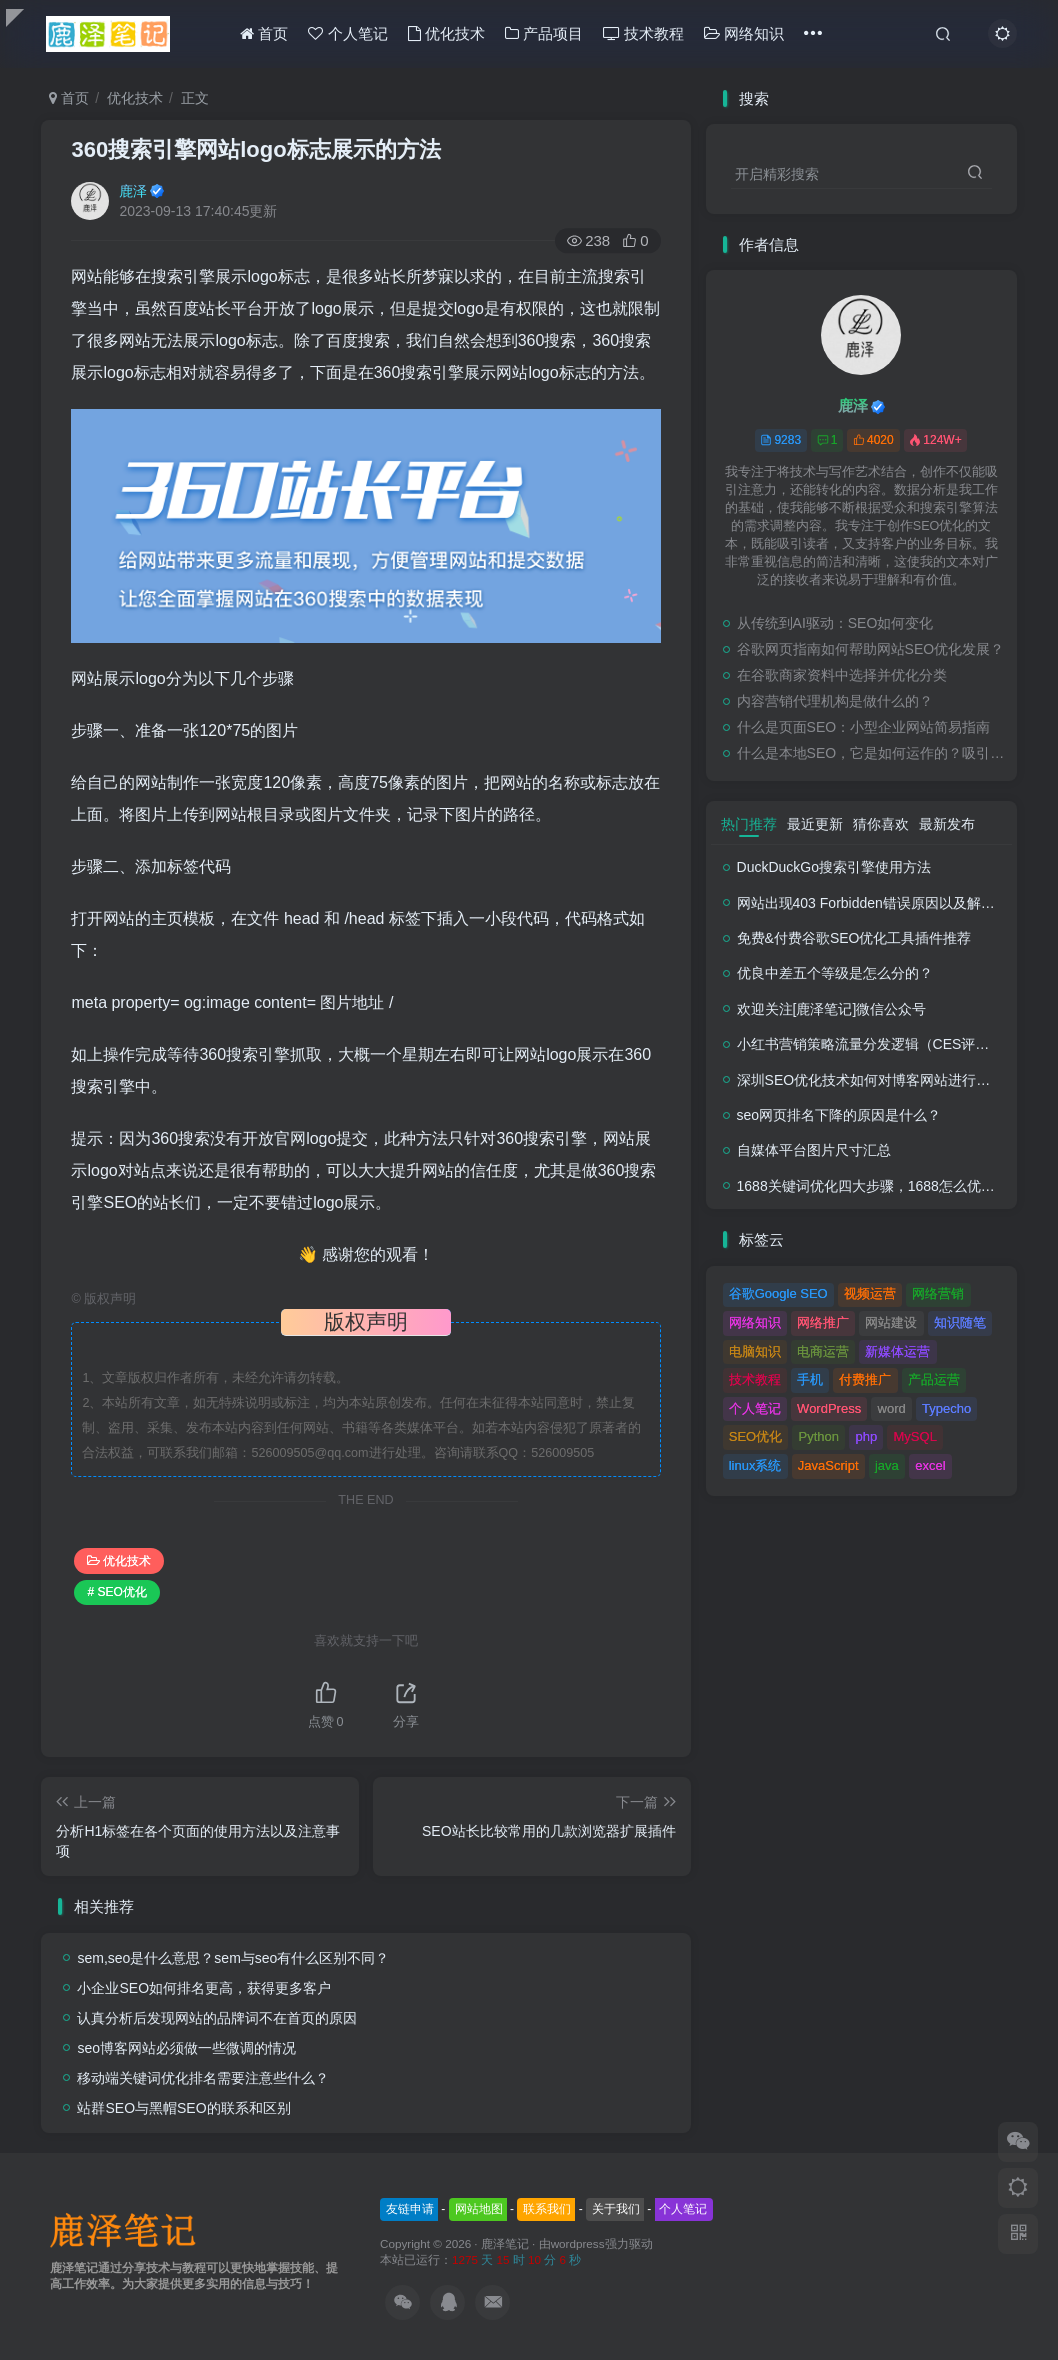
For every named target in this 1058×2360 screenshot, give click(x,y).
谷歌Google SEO (778, 1293)
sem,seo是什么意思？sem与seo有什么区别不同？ (233, 1958)
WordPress (829, 1408)
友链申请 (410, 2209)
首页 (264, 33)
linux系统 (755, 1465)
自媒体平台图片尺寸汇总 (814, 1150)
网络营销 (938, 1293)
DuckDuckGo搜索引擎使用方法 (834, 867)
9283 (780, 440)
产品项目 (544, 33)
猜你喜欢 (881, 824)
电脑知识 (755, 1351)
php (866, 1436)
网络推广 (823, 1322)
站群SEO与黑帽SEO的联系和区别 (183, 2108)
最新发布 (947, 824)
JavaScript (828, 1465)
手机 (810, 1379)
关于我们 (616, 2209)
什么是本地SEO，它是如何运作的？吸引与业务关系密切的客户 (872, 753)
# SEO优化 (116, 1592)
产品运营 (934, 1379)
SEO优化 (755, 1436)
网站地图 (479, 2209)
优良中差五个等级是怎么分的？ (835, 973)
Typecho (946, 1408)
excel (930, 1465)
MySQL (915, 1436)
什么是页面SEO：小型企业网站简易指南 (864, 727)
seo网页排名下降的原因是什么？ (839, 1115)
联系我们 (547, 2209)
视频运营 (870, 1293)
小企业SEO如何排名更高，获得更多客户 (204, 1988)
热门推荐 (749, 824)
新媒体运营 (897, 1351)
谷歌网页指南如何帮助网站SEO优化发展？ (871, 649)
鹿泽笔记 (505, 2243)
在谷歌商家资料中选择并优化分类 (842, 675)
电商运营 (823, 1351)
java (887, 1465)
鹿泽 (133, 191)
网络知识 (744, 33)
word (892, 1408)
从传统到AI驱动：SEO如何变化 (835, 623)
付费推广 (865, 1379)
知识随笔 (960, 1322)
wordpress (578, 2243)
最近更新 (815, 824)
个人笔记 (347, 33)
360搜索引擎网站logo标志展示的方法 (255, 149)
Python (819, 1436)
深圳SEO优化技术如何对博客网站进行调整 (871, 1080)
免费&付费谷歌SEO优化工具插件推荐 (854, 938)
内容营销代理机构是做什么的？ (835, 701)
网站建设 (891, 1322)
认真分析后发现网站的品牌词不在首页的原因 (217, 2018)
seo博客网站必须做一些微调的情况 (186, 2048)
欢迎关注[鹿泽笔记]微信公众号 (832, 1009)
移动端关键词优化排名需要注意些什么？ (203, 2078)
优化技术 (446, 33)
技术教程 (643, 33)
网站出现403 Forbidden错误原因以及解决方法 (880, 903)
